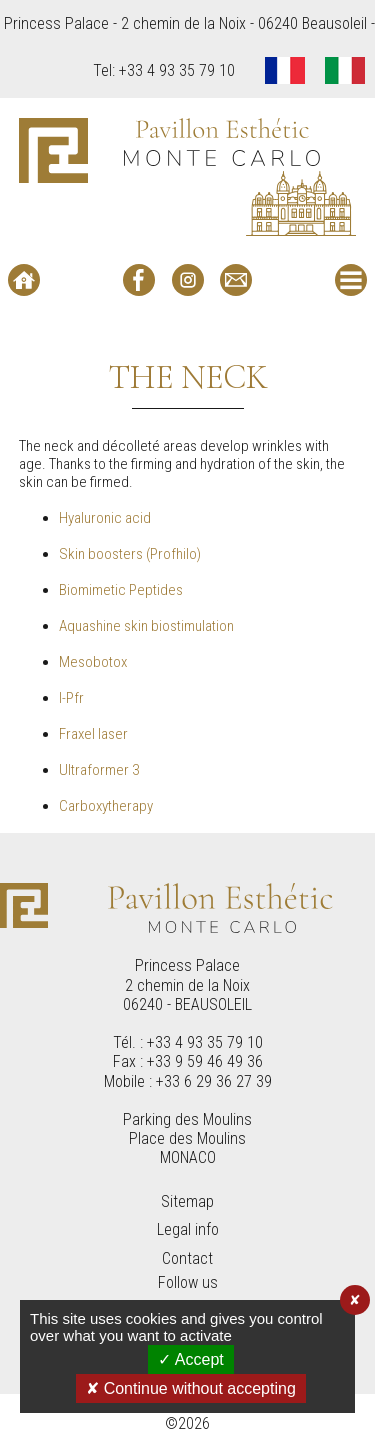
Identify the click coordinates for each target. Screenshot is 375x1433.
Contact (187, 1258)
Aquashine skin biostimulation (146, 626)
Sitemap (187, 1201)
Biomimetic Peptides (121, 590)
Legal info (188, 1229)
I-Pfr (71, 698)
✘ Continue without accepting (191, 1388)
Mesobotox (93, 662)
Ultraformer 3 (99, 770)
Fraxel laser (93, 734)
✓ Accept (190, 1359)
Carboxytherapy (106, 806)
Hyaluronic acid (105, 518)
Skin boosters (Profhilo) (130, 554)
